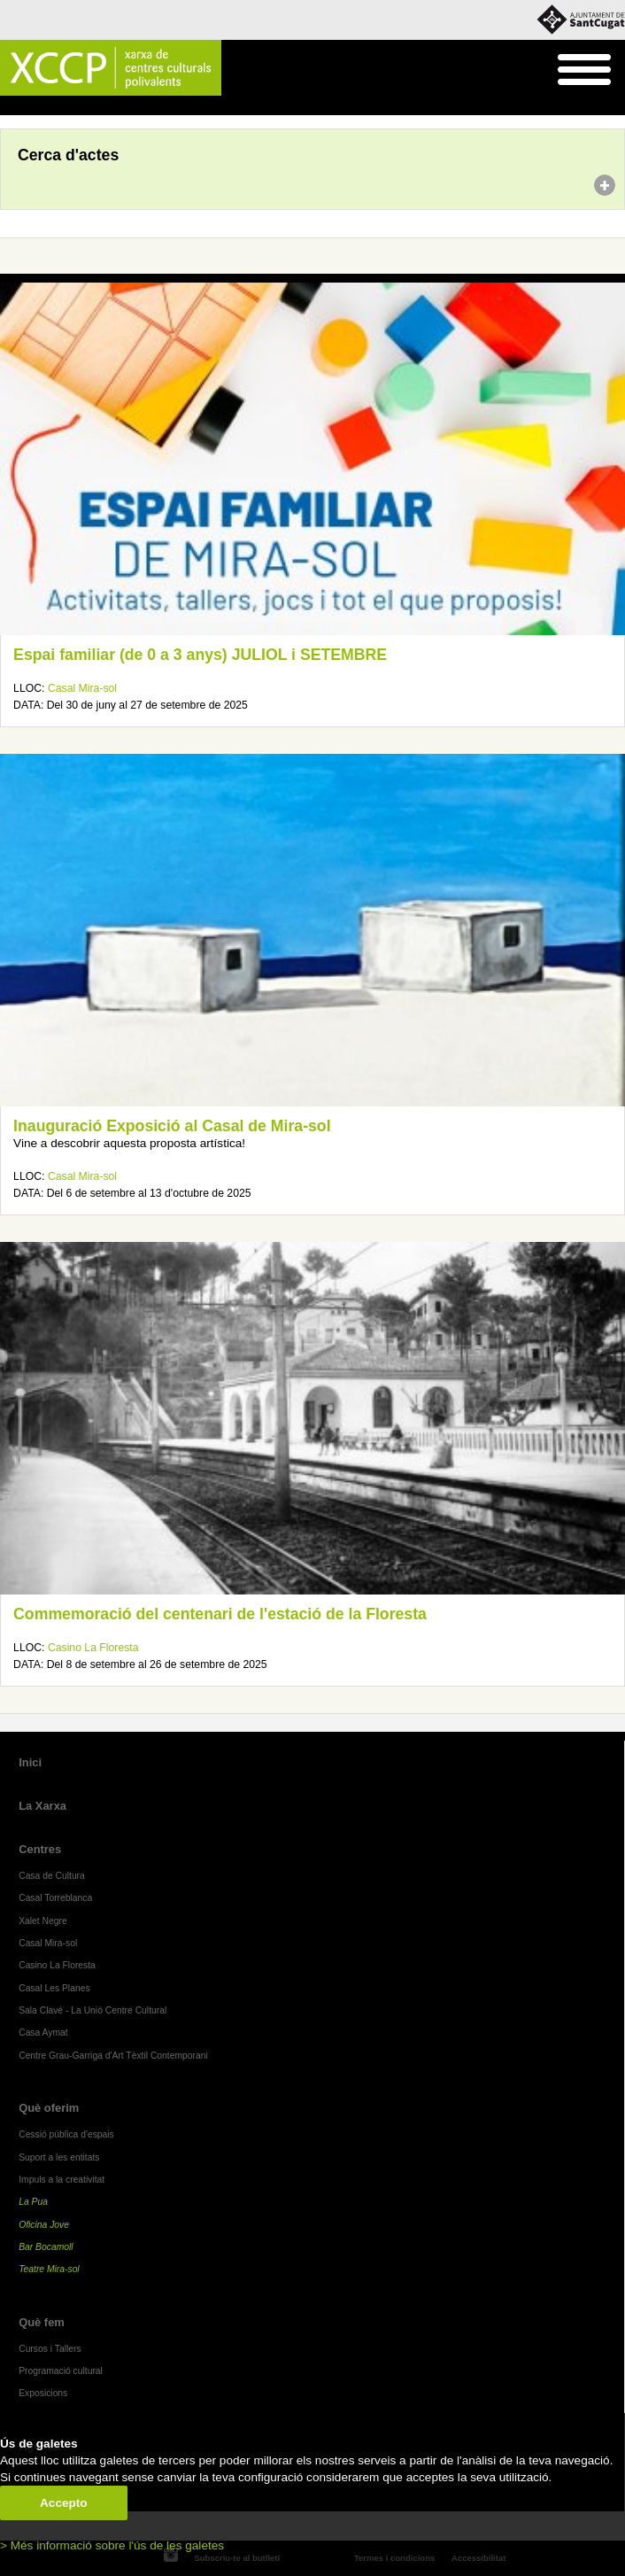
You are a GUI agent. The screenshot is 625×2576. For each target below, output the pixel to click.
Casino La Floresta (93, 1647)
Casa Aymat (43, 2032)
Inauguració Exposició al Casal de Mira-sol (171, 1126)
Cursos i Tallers (50, 2349)
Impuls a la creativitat (61, 2179)
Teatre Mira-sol (49, 2269)
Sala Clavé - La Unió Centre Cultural (92, 2010)
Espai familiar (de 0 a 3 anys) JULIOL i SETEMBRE (200, 654)
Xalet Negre (43, 1921)
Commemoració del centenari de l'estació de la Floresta (220, 1614)
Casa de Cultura (52, 1876)
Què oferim (49, 2107)
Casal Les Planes (54, 1988)
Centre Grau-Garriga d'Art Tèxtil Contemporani (113, 2055)
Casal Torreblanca (55, 1898)
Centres (40, 1849)
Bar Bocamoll (46, 2247)
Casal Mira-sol (82, 688)
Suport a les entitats (59, 2157)
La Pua (33, 2202)
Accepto (64, 2503)
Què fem (42, 2322)
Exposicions (43, 2393)
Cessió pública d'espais (66, 2134)
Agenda (47, 106)
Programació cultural (61, 2371)
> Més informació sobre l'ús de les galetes (112, 2545)
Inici (9, 106)
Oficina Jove (44, 2225)
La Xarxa (42, 1805)
